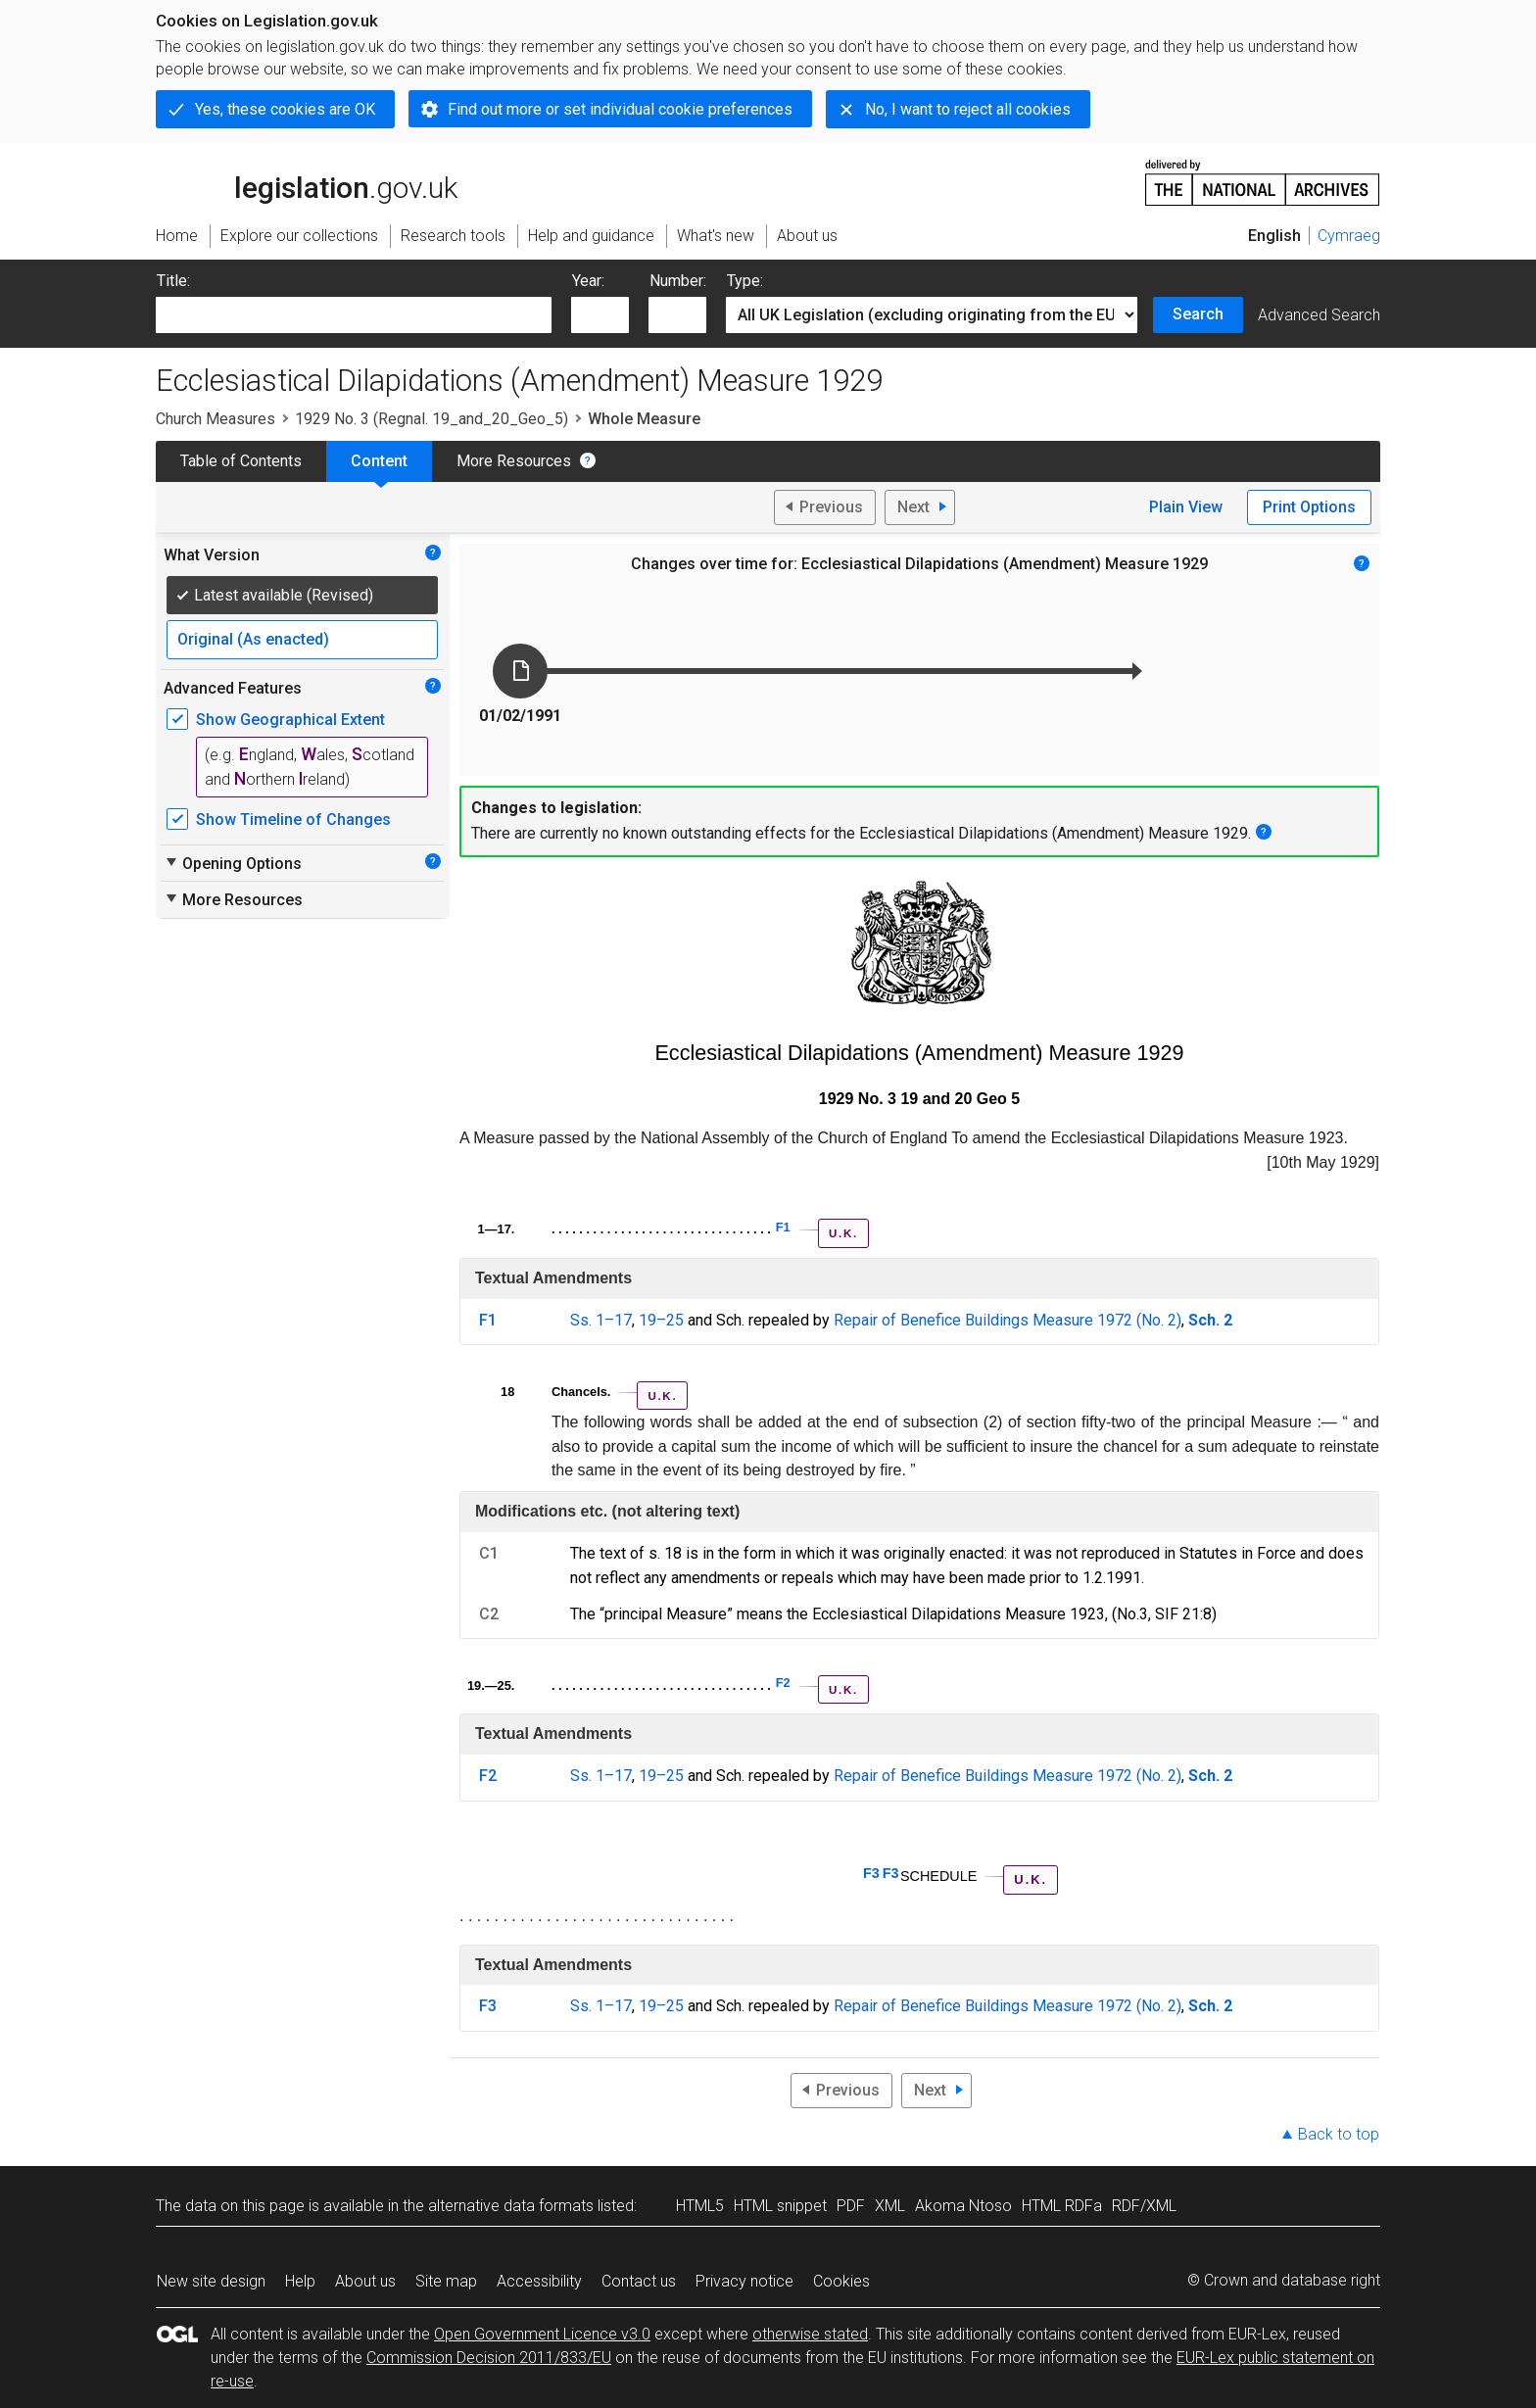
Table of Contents (241, 461)
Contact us (638, 2281)
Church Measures (215, 418)
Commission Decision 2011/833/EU (488, 2357)
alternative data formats (511, 2205)
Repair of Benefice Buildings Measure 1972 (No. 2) (1007, 1320)
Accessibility (539, 2281)
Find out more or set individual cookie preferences (620, 109)
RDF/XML (1144, 2205)
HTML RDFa (1062, 2205)
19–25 (661, 1320)
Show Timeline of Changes (293, 819)
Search (1198, 314)
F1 (783, 1227)
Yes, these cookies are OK (285, 109)
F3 (871, 1873)
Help (300, 2281)
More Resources (513, 461)
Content (379, 461)
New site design (211, 2281)
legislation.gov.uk (306, 181)
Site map (446, 2281)
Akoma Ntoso (963, 2205)
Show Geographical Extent (290, 719)
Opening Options (233, 863)
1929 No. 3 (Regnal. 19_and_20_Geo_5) (431, 418)
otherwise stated (810, 2334)
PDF (851, 2205)
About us (365, 2281)
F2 (783, 1682)
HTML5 (700, 2205)
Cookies (841, 2281)
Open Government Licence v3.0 (542, 2334)
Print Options (1309, 507)
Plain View (1186, 507)
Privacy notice (744, 2281)
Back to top (1338, 2134)
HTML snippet (780, 2205)
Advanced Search (1319, 315)
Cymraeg (1349, 235)
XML (890, 2205)
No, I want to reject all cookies (968, 109)
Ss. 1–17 (601, 1320)
